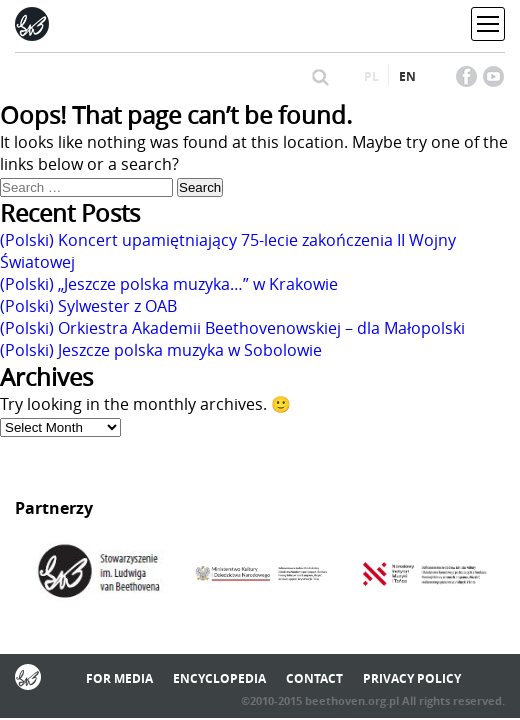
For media (119, 678)
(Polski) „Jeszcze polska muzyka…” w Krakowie (169, 284)
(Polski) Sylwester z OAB (88, 306)
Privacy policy (412, 678)
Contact (314, 678)
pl (371, 76)
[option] (97, 574)
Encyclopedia (219, 678)
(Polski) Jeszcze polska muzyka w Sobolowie (161, 350)
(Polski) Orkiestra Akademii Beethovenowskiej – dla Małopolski (232, 328)
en (407, 76)
